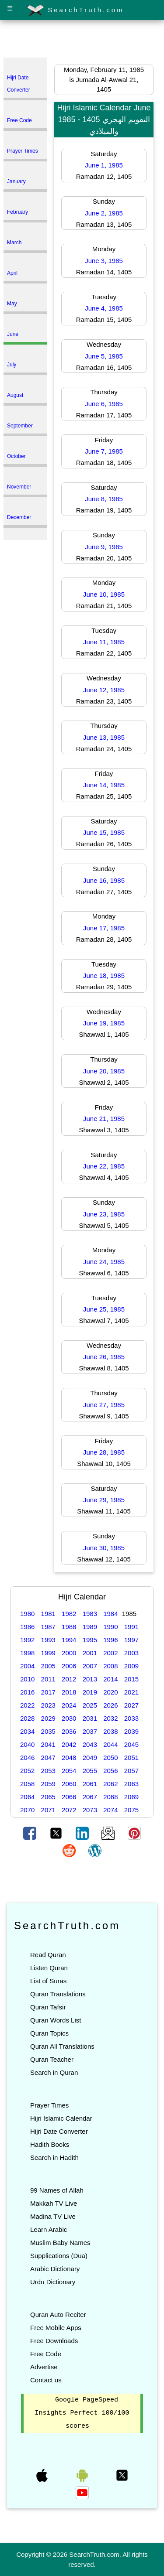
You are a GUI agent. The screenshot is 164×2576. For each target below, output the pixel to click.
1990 (110, 1626)
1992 (27, 1639)
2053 (48, 1770)
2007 (90, 1666)
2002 (110, 1653)
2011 (48, 1679)
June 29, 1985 (104, 1499)
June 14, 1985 (104, 785)
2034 (27, 1731)
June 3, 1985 (104, 260)
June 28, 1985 (104, 1452)
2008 (110, 1666)
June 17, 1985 (104, 928)
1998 (27, 1653)
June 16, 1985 (104, 880)
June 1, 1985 (104, 165)
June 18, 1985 (104, 975)
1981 (48, 1613)
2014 (110, 1679)
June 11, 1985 (104, 642)
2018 (69, 1692)
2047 (48, 1757)
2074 (110, 1810)
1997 (131, 1639)
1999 (48, 1653)
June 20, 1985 (104, 1071)
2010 (27, 1679)
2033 (131, 1718)
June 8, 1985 (104, 498)
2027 (131, 1705)
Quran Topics (49, 2033)
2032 (110, 1718)
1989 (90, 1626)
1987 (48, 1626)
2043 (90, 1744)
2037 (90, 1731)
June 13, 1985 (104, 737)
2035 (48, 1731)
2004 (27, 1666)
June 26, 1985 (104, 1356)
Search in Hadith (54, 2157)
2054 (69, 1770)
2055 (90, 1770)
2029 (48, 1718)
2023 (48, 1705)
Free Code (45, 2353)
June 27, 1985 (104, 1404)
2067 (90, 1796)
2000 (69, 1653)
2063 (131, 1783)
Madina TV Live (53, 2216)
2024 (69, 1705)
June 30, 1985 (104, 1547)
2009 (131, 1666)
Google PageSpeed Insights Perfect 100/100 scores (82, 2413)
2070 (27, 1810)
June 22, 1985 (104, 1166)
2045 (131, 1744)
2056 (110, 1770)
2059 (48, 1783)
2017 (48, 1692)
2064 (27, 1796)
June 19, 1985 (104, 1023)
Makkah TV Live (53, 2203)
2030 (69, 1718)
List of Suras (48, 1981)
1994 (69, 1639)
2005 (48, 1666)
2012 (69, 1679)
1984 (110, 1613)
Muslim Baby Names (60, 2242)
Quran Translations (58, 1994)
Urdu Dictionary (52, 2282)
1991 (131, 1626)
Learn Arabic (48, 2229)
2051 (131, 1757)
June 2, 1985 (104, 213)
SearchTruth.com (75, 10)
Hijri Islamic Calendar (61, 2118)
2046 (27, 1757)
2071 (48, 1810)
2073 (90, 1810)
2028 (27, 1718)
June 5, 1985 (104, 356)
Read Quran (48, 1954)
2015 (131, 1679)
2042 (69, 1744)
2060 (69, 1783)
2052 (27, 1770)
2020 (110, 1692)
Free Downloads (54, 2340)
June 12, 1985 (104, 690)
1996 (110, 1639)
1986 (27, 1626)
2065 (48, 1796)
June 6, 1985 (104, 403)
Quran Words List (55, 2020)
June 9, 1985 (104, 546)
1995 (90, 1639)
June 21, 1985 (104, 1118)
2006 (69, 1666)
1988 (69, 1626)
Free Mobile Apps (55, 2327)
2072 (69, 1810)
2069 (131, 1796)
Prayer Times (49, 2105)
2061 (90, 1783)
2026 (110, 1705)
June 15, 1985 (104, 832)
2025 (90, 1705)
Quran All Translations (62, 2046)
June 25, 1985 (104, 1309)
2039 (131, 1731)
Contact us (46, 2380)
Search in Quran (54, 2072)
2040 (27, 1744)
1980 (27, 1613)
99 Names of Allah (57, 2190)
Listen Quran (49, 1967)
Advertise (44, 2367)
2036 (69, 1731)
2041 (48, 1744)
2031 (90, 1718)
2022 (27, 1705)
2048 (69, 1757)
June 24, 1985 (104, 1261)
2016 (27, 1692)
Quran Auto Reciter (58, 2314)
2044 (110, 1744)
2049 (90, 1757)
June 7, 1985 (104, 451)
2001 (90, 1653)
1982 (69, 1613)
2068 (110, 1796)
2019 (90, 1692)
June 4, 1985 (104, 308)
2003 (131, 1653)
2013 (90, 1679)
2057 (131, 1770)
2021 (131, 1692)
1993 (48, 1639)
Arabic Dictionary (55, 2268)
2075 (131, 1810)
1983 (90, 1613)
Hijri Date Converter (59, 2131)
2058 (27, 1783)
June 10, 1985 (104, 594)
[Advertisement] (82, 40)
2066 (69, 1796)
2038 (110, 1731)
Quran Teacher (51, 2059)
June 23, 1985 (104, 1214)
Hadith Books (49, 2144)
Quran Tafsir (48, 2007)
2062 (110, 1783)
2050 (110, 1757)
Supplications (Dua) (58, 2255)
